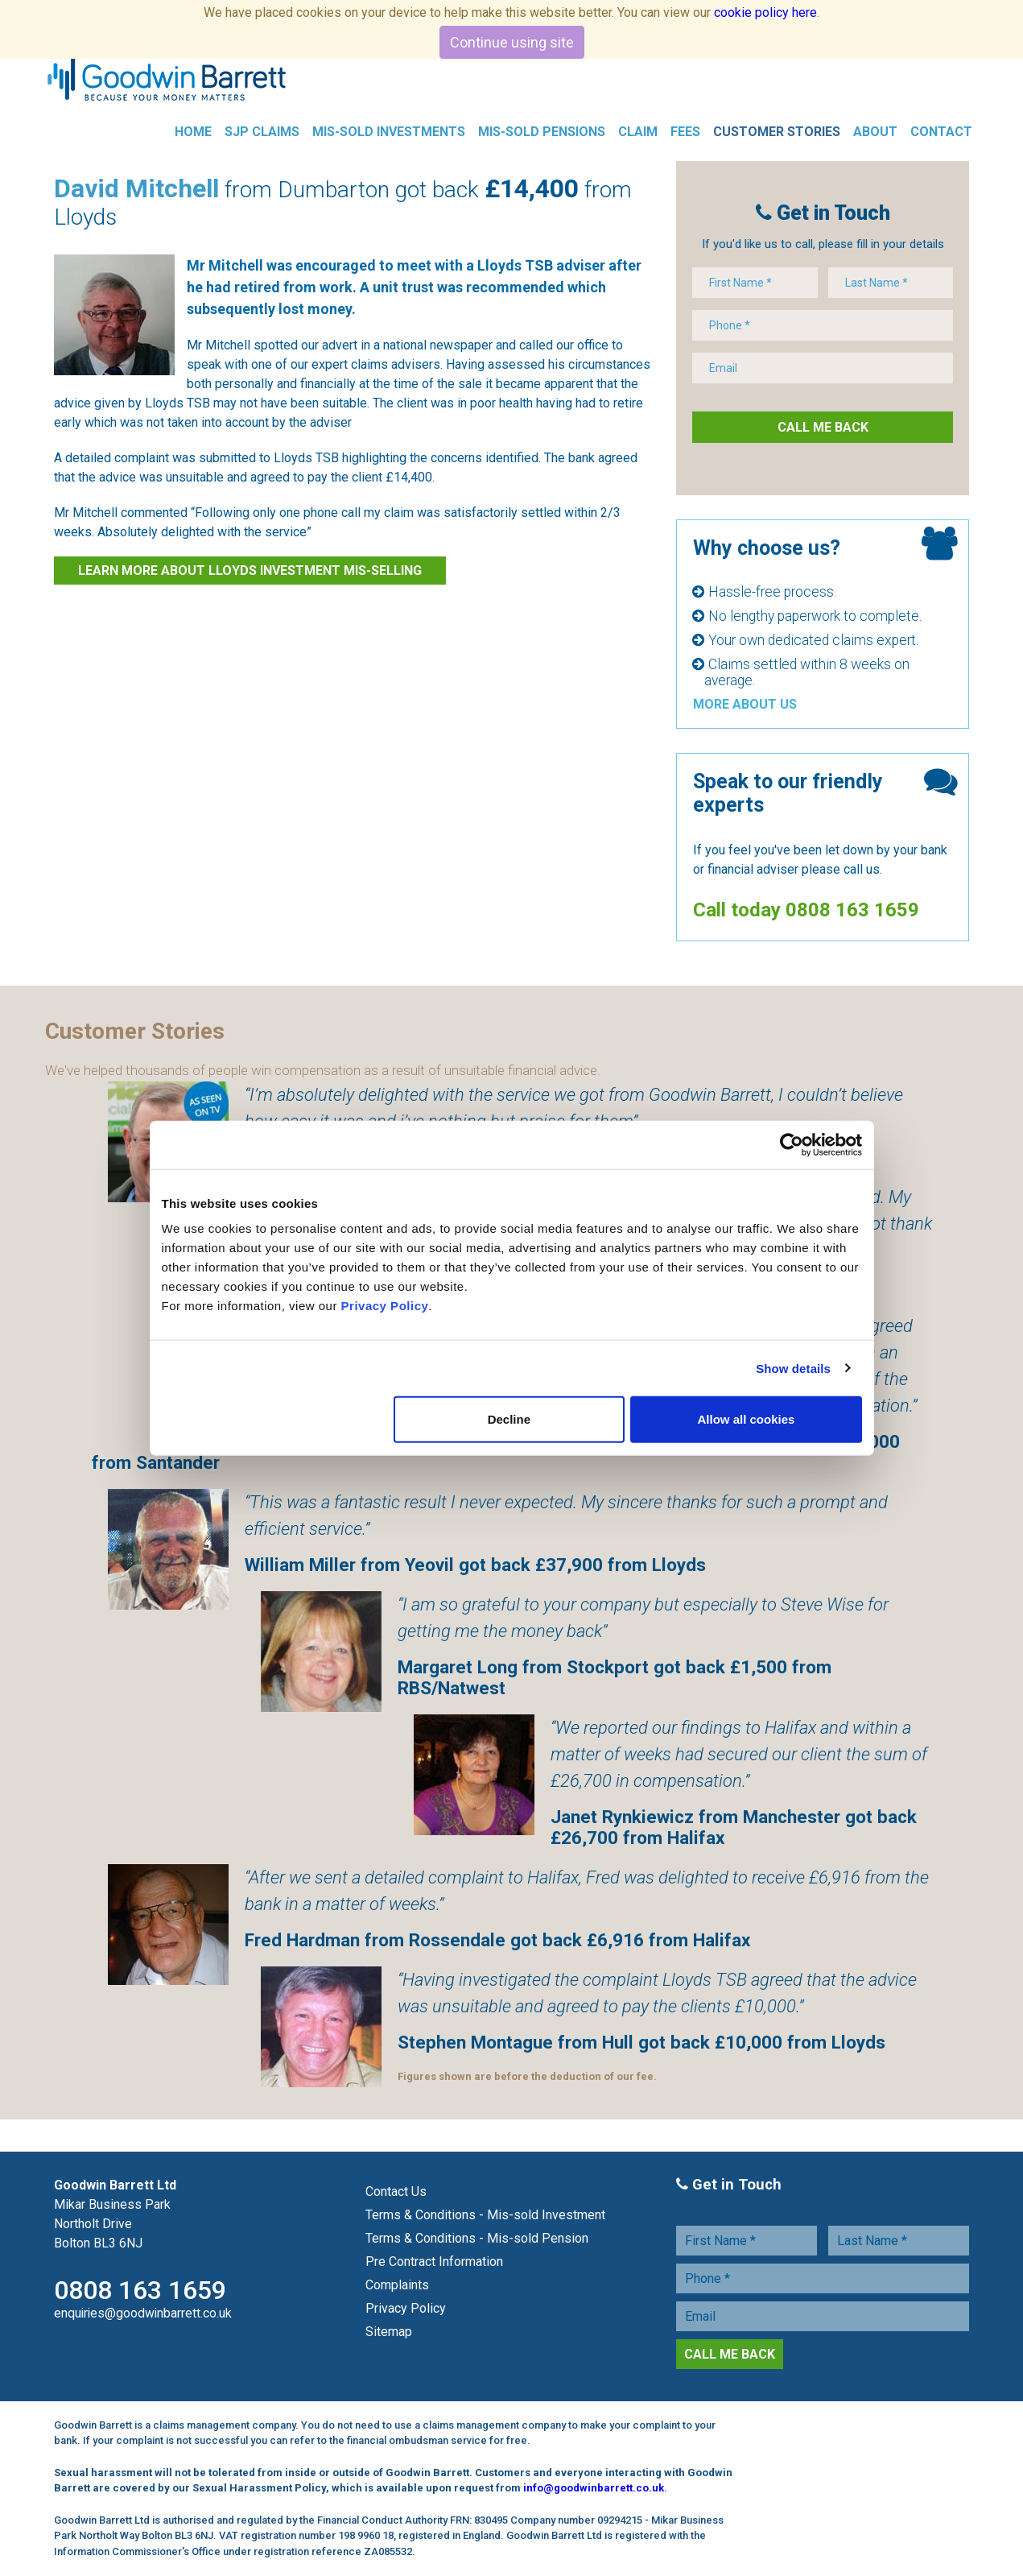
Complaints (397, 2285)
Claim (638, 132)
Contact (941, 132)
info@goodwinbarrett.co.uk (593, 2489)
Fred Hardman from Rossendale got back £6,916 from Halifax (497, 1940)
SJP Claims (262, 132)
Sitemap (388, 2332)
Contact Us (396, 2192)
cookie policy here (765, 12)
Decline (509, 1419)
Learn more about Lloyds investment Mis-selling (250, 571)
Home (193, 132)
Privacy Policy (385, 1306)
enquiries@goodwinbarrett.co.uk (143, 2314)
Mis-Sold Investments (388, 132)
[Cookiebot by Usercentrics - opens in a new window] (791, 1144)
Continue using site (512, 42)
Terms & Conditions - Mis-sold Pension (476, 2239)
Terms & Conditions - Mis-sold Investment (485, 2215)
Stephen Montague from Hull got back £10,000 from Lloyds (641, 2042)
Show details (793, 1368)
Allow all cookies (746, 1419)
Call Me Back (823, 428)
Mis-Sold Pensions (541, 132)
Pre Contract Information (434, 2262)
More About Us (745, 705)
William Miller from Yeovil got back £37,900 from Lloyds (475, 1565)
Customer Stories (776, 132)
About (875, 132)
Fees (685, 132)
